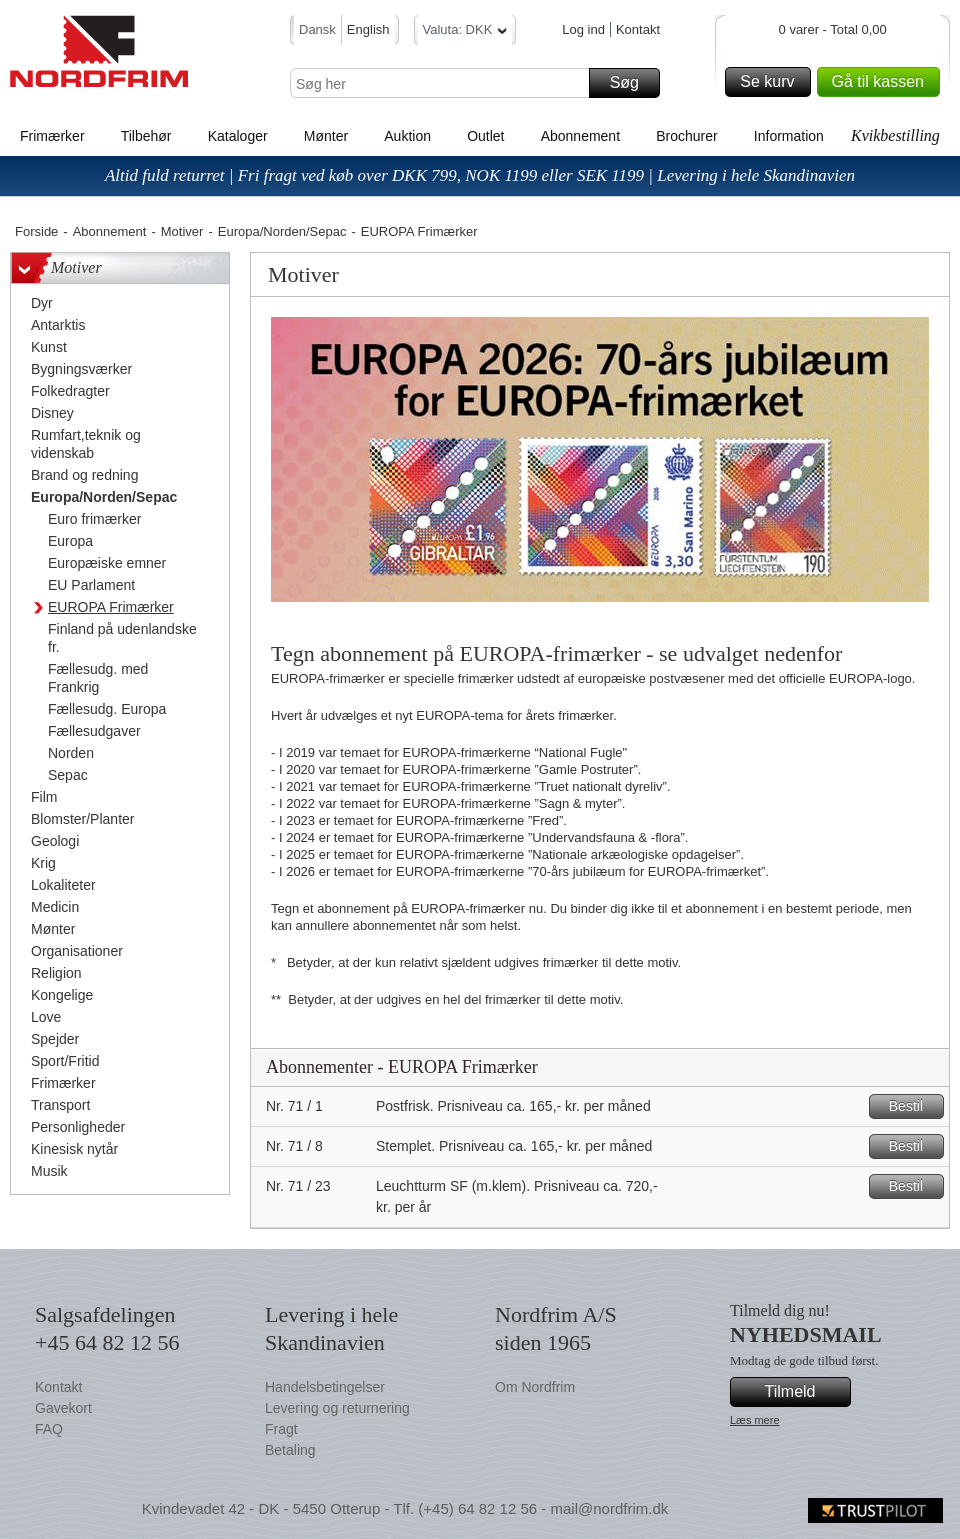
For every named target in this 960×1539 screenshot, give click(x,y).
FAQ (49, 1429)
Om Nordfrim (535, 1387)
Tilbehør (146, 136)
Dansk (317, 29)
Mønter (326, 136)
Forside (36, 231)
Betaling (290, 1450)
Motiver (182, 231)
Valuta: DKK (465, 32)
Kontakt (638, 29)
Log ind (583, 29)
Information (789, 136)
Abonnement (580, 136)
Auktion (407, 136)
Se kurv (772, 82)
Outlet (485, 136)
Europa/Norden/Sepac (282, 231)
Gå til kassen (883, 82)
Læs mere (755, 1420)
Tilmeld (805, 1392)
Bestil (913, 1106)
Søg (632, 83)
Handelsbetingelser (325, 1387)
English (368, 29)
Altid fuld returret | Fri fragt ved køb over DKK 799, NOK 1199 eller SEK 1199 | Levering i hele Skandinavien (480, 175)
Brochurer (686, 136)
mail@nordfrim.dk (609, 1508)
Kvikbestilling (895, 135)
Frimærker (52, 136)
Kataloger (238, 136)
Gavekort (63, 1408)
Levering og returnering (337, 1408)
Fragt (281, 1429)
